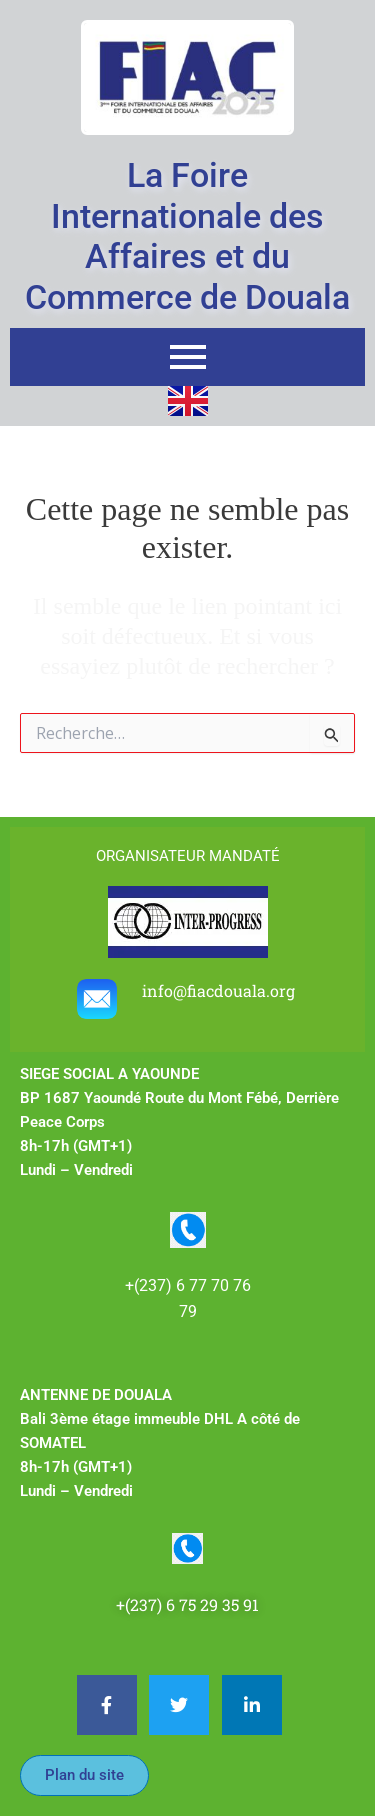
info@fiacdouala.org (220, 990)
